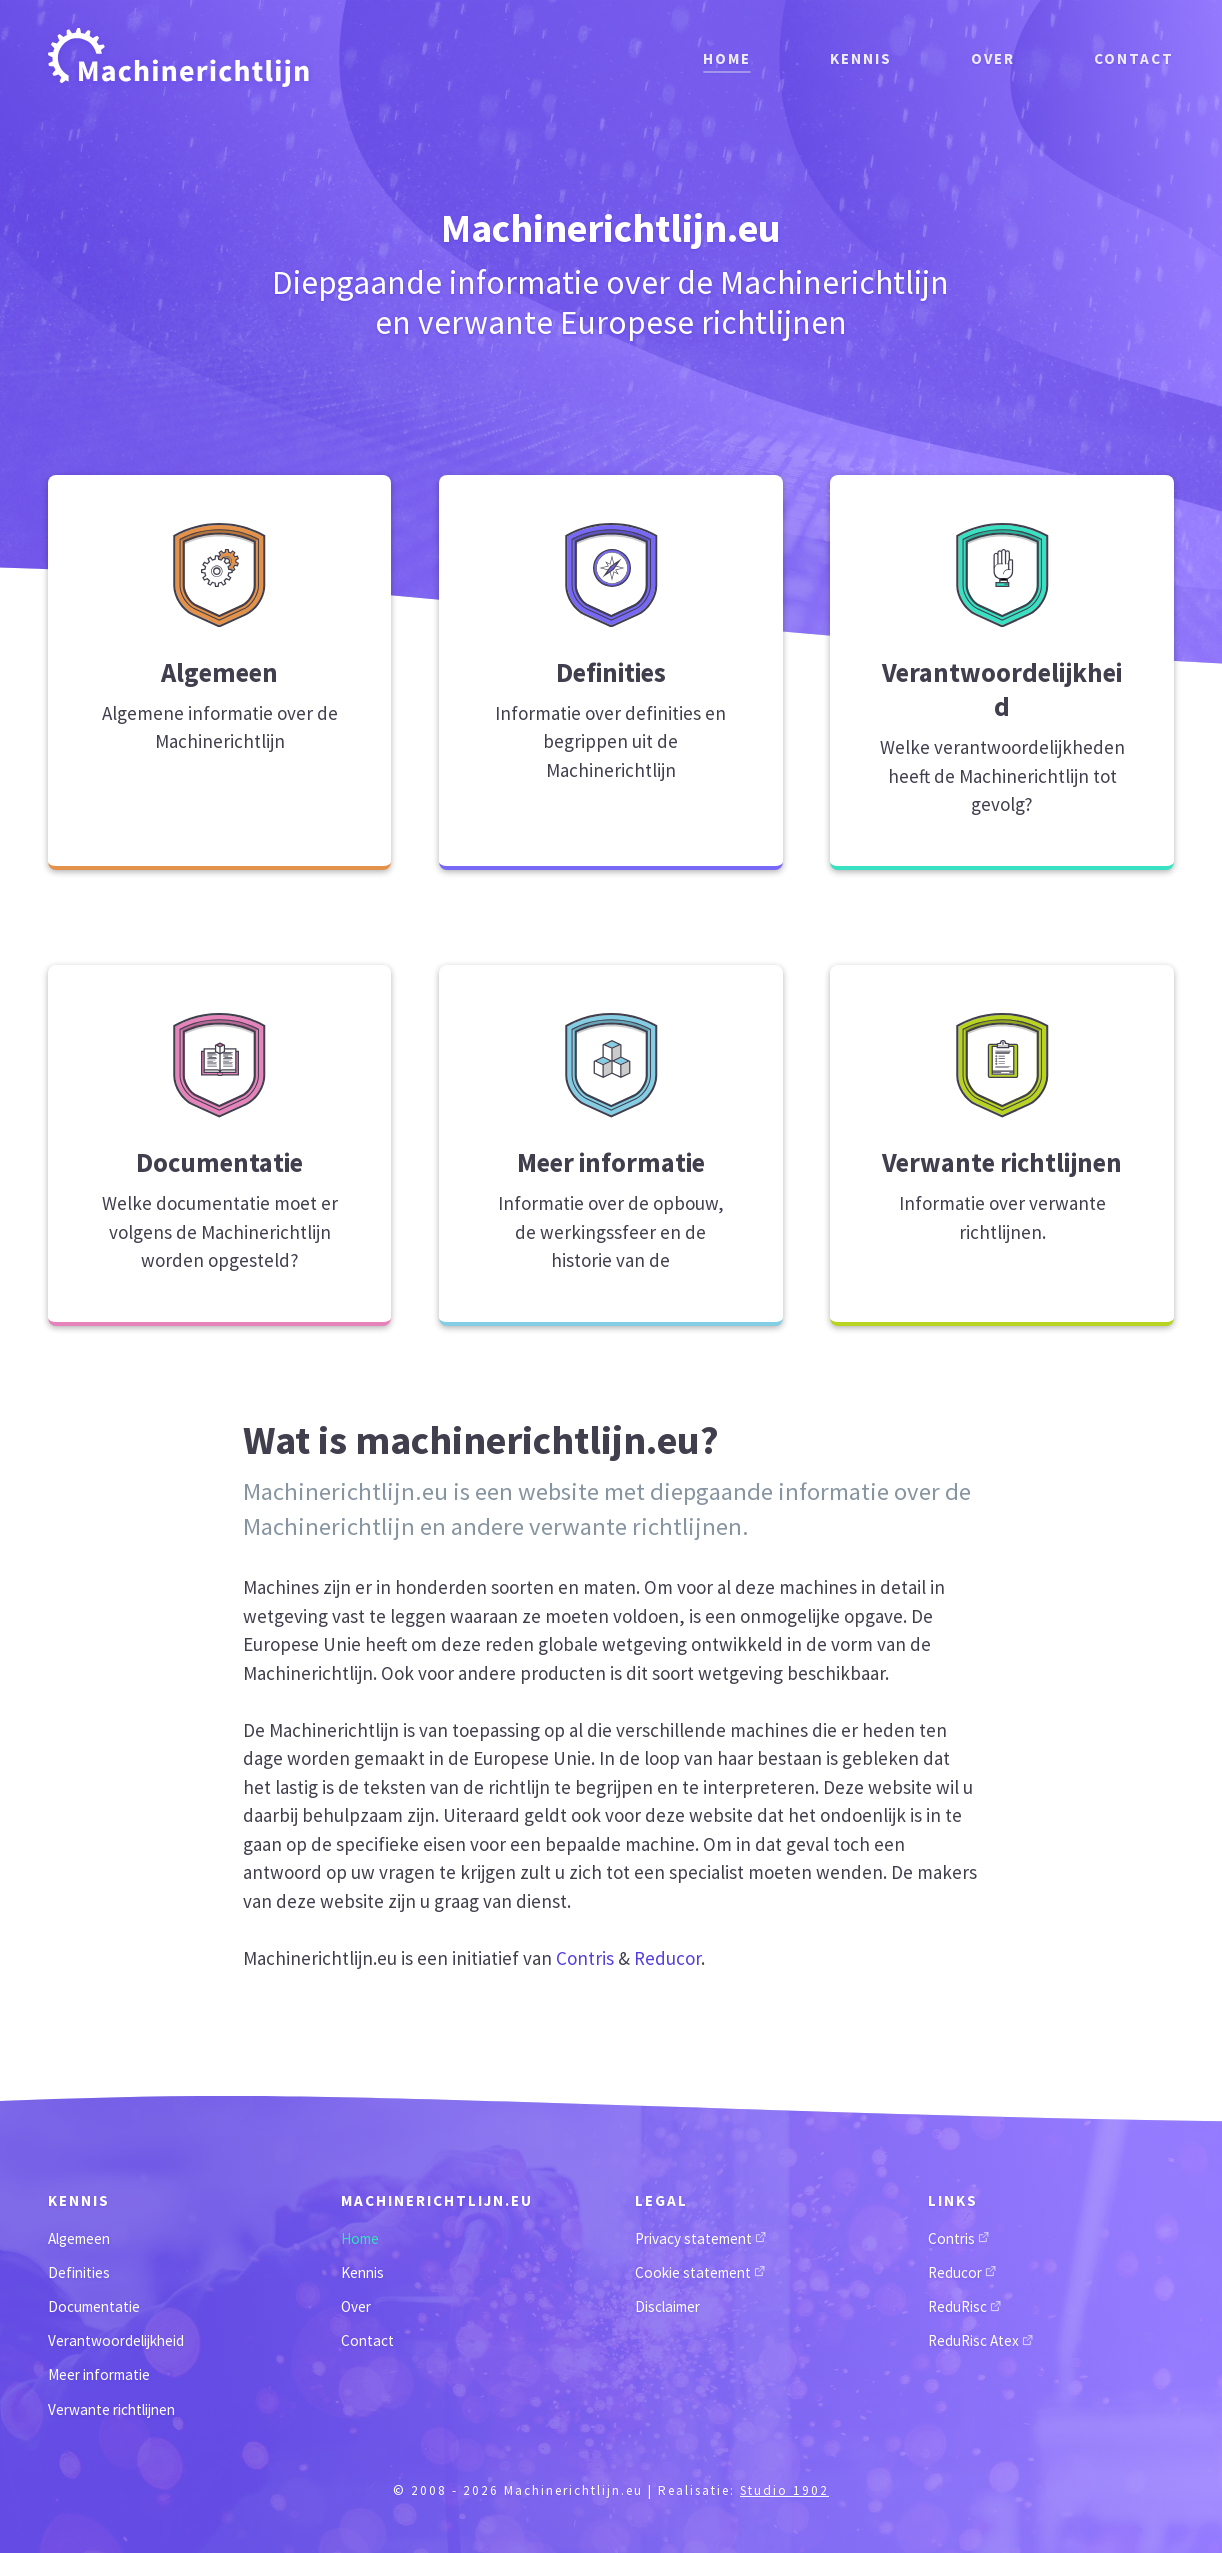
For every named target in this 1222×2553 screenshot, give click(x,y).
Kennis (859, 56)
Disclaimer (667, 2306)
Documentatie (94, 2306)
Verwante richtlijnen (111, 2409)
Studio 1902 (784, 2490)
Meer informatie (99, 2374)
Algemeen (79, 2238)
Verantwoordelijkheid (116, 2340)
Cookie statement (700, 2272)
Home (724, 56)
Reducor (667, 1958)
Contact (1134, 56)
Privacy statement (700, 2238)
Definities (79, 2272)
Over (992, 56)
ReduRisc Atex (980, 2340)
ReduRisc (964, 2306)
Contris (585, 1958)
